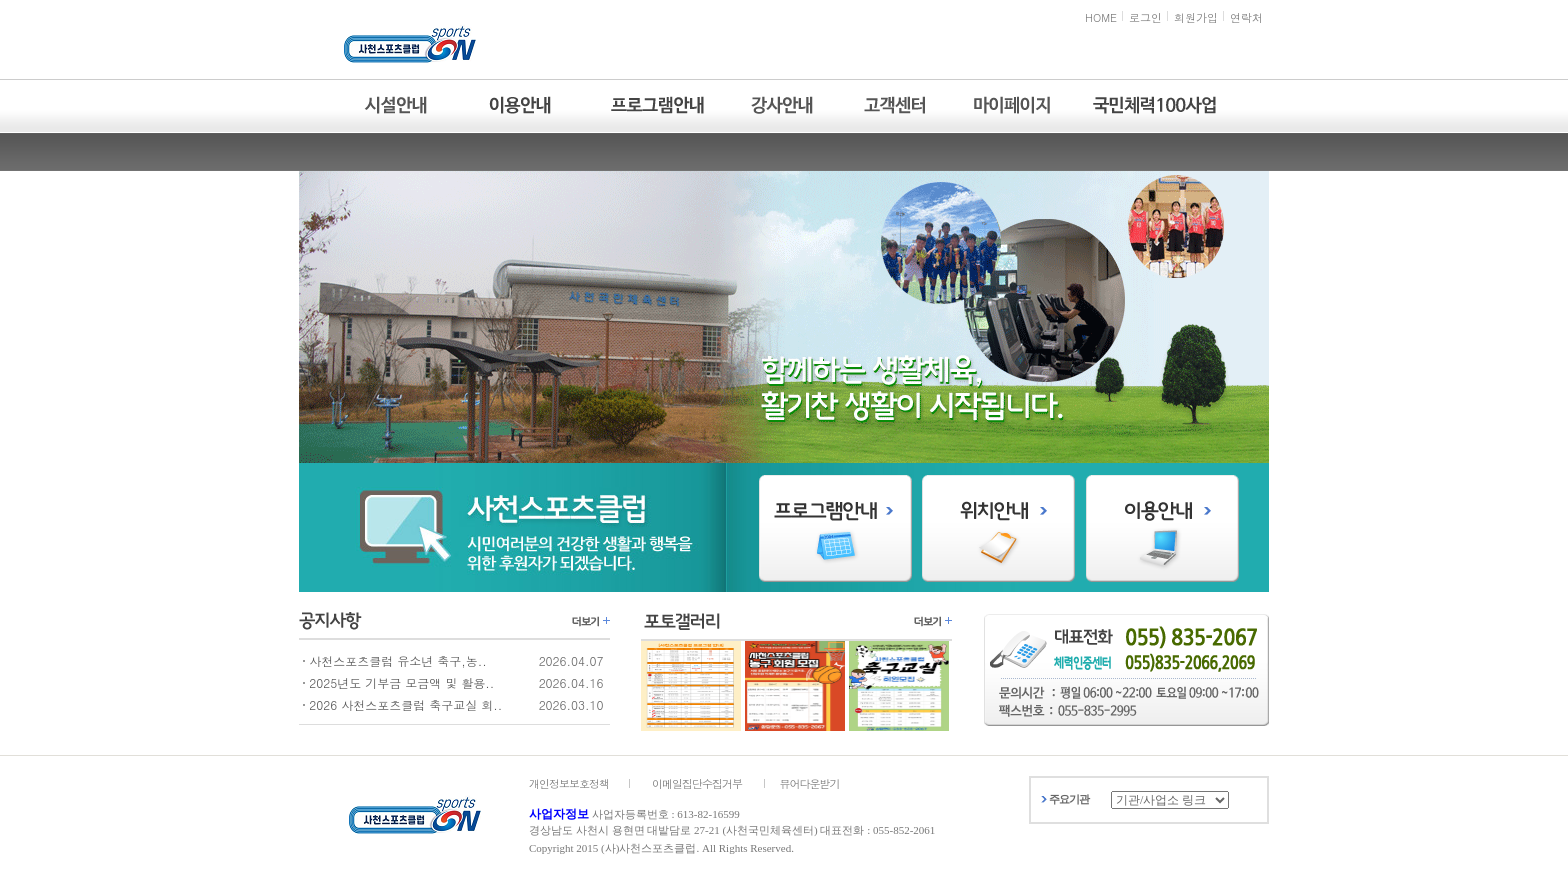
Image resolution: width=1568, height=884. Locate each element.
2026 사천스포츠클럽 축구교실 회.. (405, 704)
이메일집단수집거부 (697, 783)
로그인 (1145, 17)
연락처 (1246, 17)
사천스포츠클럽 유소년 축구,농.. (398, 660)
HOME (1101, 17)
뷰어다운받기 (810, 783)
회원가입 (1196, 17)
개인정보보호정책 (569, 783)
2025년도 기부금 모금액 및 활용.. (401, 682)
